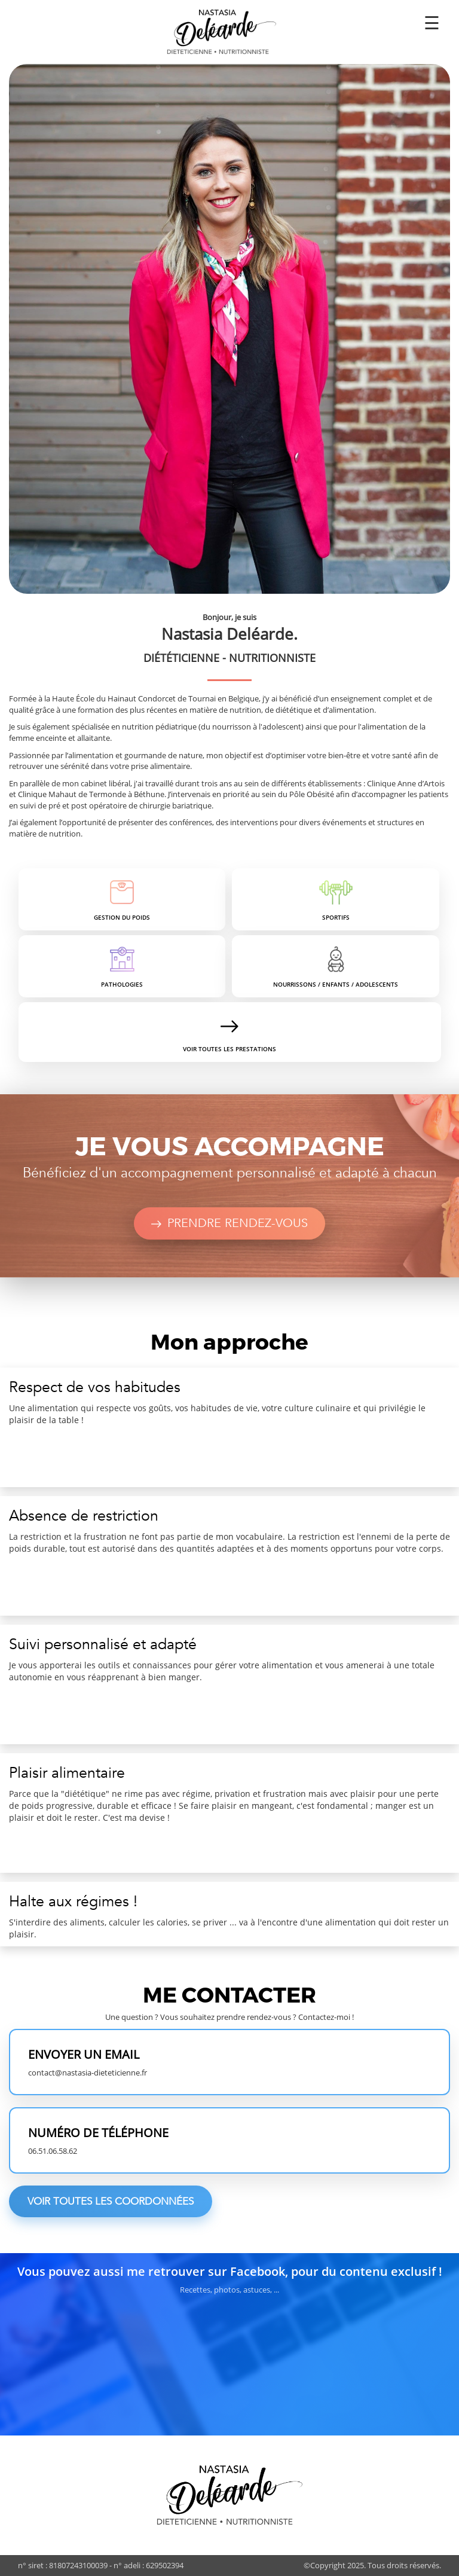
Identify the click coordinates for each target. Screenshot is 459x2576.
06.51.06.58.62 (52, 2150)
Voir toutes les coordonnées (110, 2201)
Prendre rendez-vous (229, 1223)
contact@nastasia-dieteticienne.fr (87, 2072)
